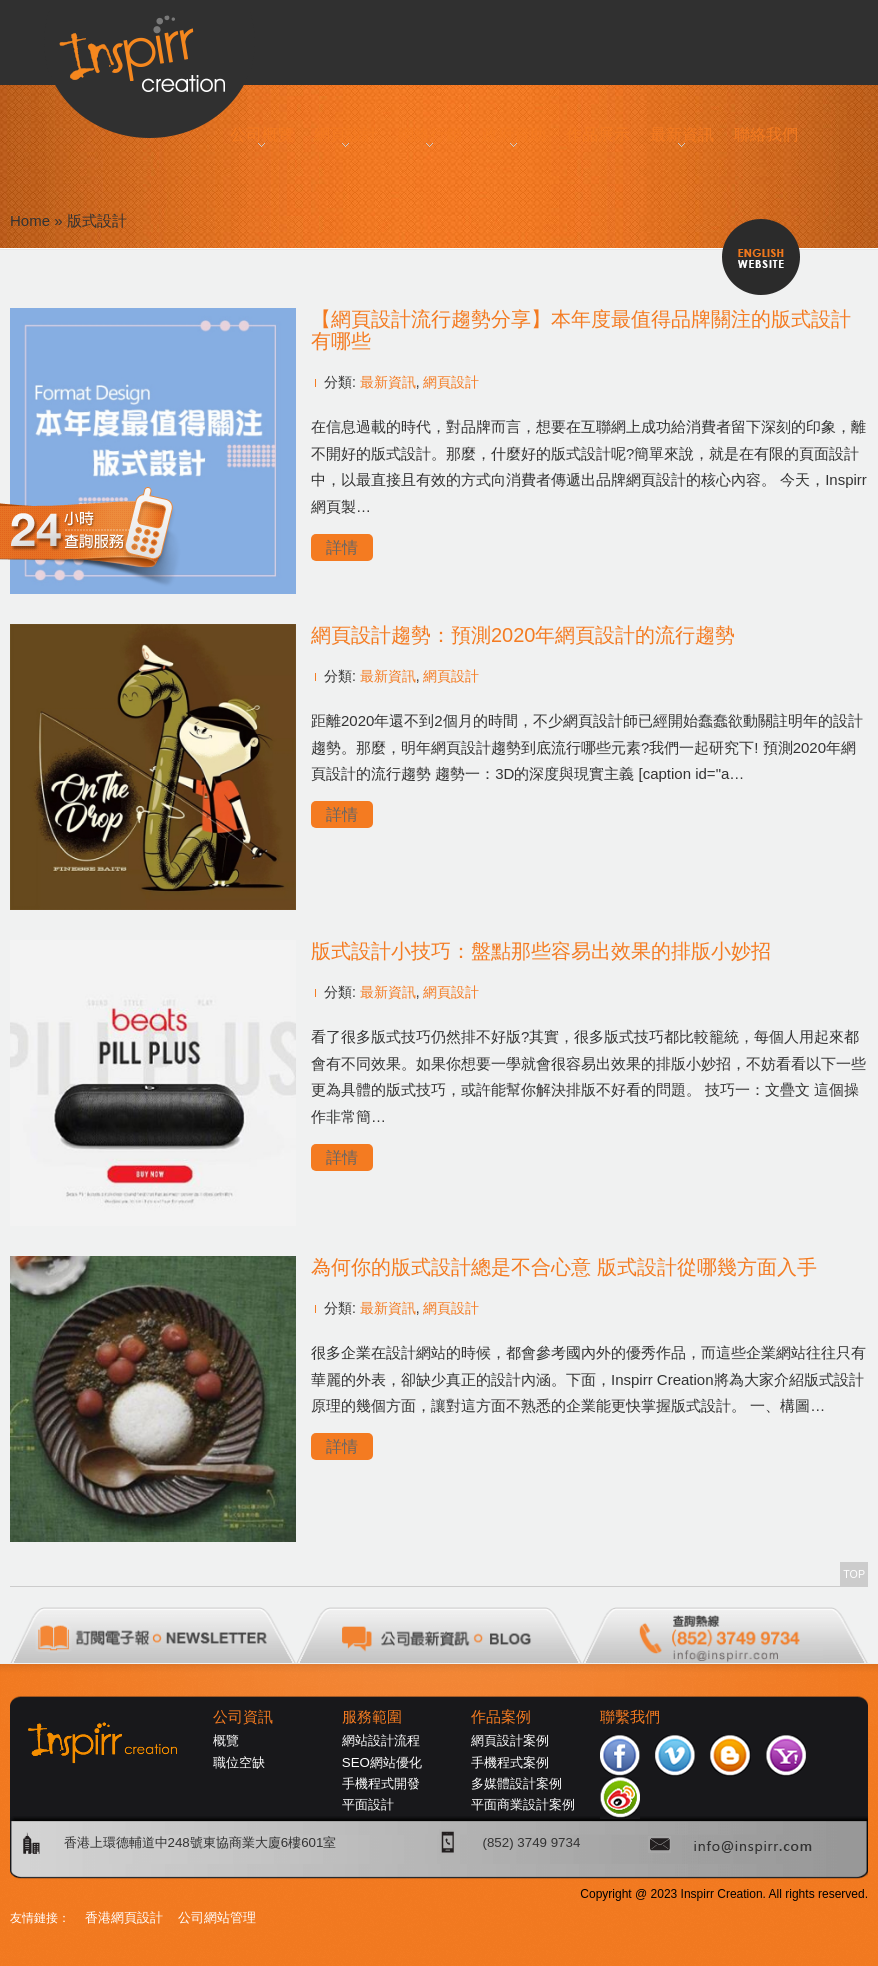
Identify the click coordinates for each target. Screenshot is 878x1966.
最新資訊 (388, 382)
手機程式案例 (510, 1762)
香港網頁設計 (124, 1917)
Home (30, 220)
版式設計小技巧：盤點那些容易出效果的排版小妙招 (541, 951)
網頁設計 (451, 382)
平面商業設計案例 (523, 1804)
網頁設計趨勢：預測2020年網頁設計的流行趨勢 (523, 635)
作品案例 (501, 1717)
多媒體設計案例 (516, 1783)
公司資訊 (243, 1717)
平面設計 (368, 1804)
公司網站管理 (217, 1917)
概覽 (226, 1740)
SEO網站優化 (382, 1762)
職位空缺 (239, 1762)
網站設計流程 (381, 1740)
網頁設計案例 (510, 1740)
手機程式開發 (381, 1783)
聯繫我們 (630, 1717)
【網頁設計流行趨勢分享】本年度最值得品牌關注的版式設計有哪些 (581, 330)
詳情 (342, 547)
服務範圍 (372, 1717)
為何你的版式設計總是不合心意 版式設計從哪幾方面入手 (564, 1267)
